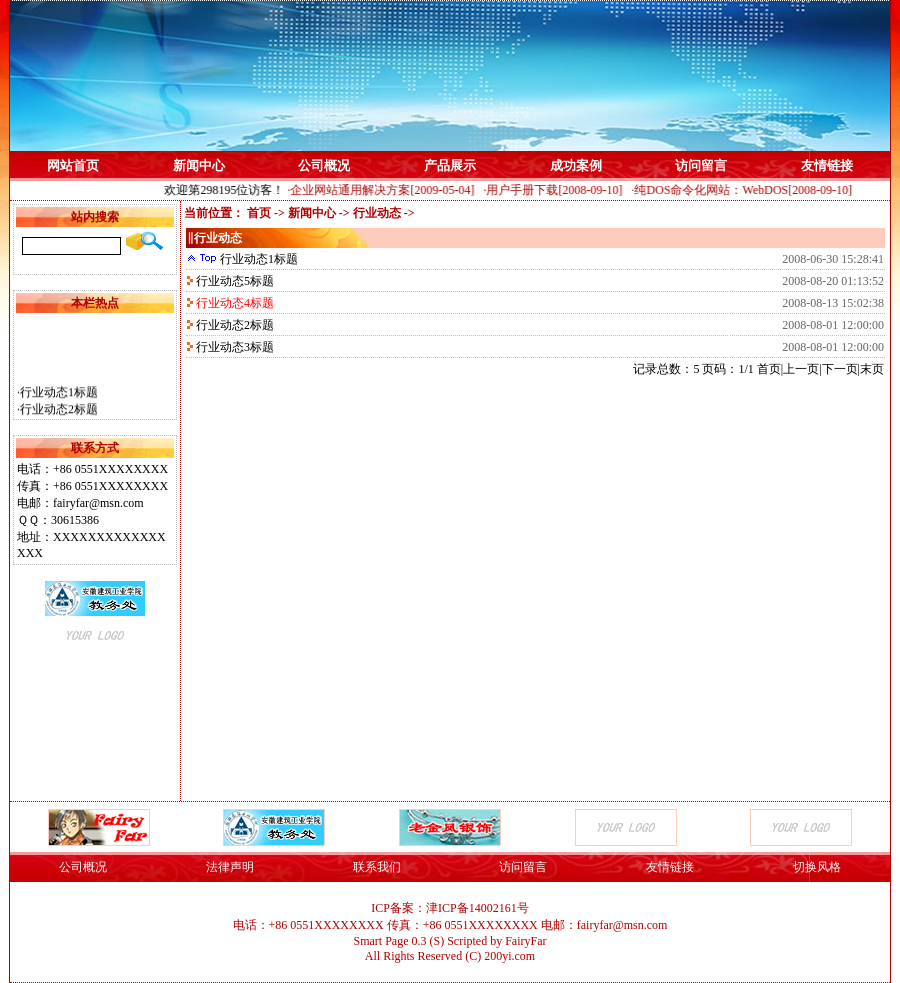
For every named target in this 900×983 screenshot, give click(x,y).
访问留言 (701, 165)
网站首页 (73, 165)
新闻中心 (199, 165)
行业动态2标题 (233, 325)
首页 (259, 213)
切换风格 (817, 867)
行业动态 (377, 213)
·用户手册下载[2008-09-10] (556, 190)
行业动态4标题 (233, 303)
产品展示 (450, 165)
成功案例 (576, 165)
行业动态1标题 (257, 259)
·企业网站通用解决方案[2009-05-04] (384, 190)
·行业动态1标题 (57, 396)
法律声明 (230, 867)
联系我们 (377, 867)
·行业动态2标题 (57, 413)
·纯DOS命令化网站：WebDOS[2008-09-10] (745, 190)
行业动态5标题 (233, 281)
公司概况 (324, 165)
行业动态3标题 (233, 347)
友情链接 (827, 165)
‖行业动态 (214, 238)
